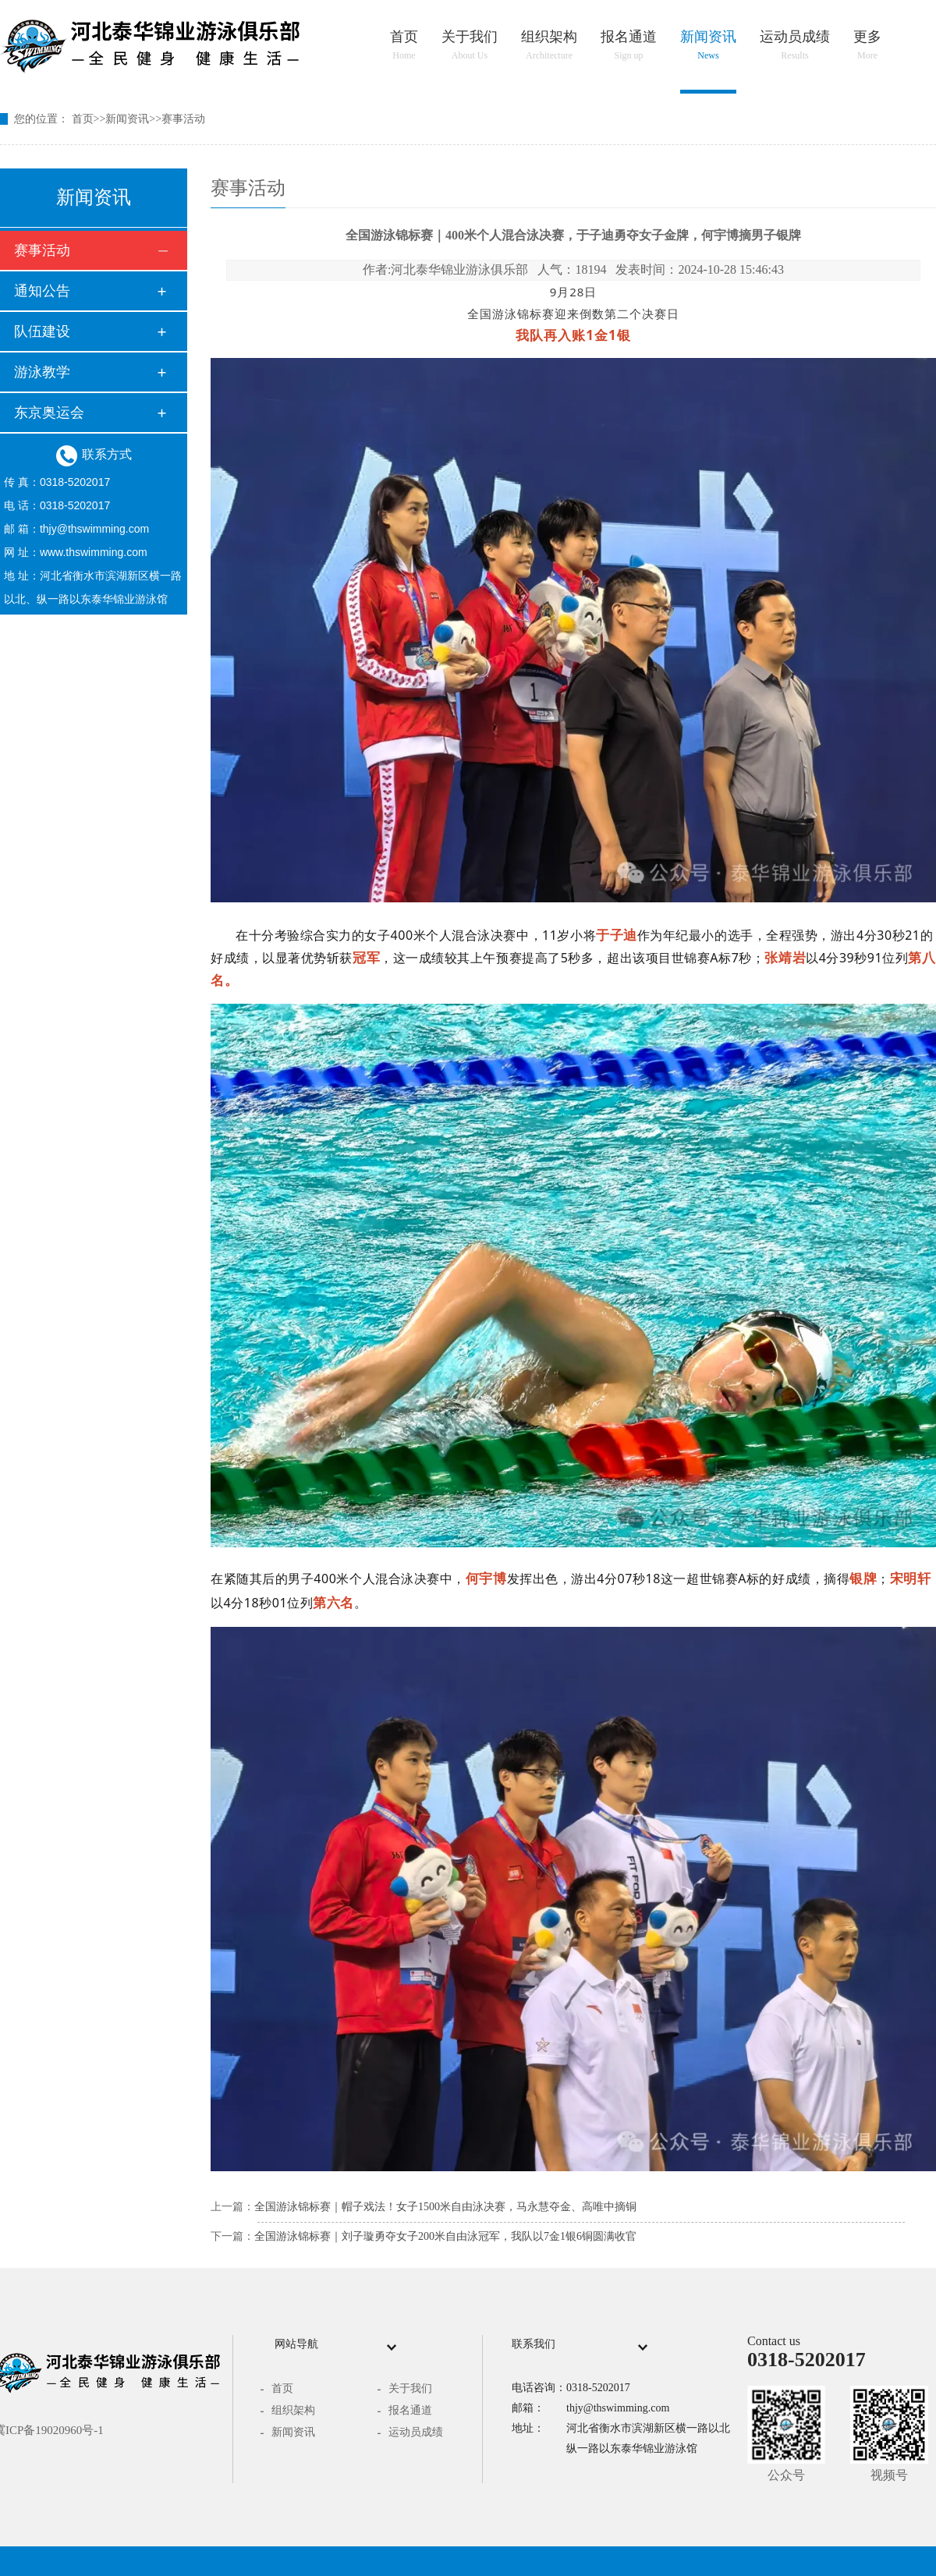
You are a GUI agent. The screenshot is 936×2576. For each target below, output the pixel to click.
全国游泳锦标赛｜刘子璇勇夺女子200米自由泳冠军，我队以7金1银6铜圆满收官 (445, 2236)
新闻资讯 (708, 45)
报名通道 (629, 45)
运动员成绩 (795, 45)
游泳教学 (42, 372)
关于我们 (469, 45)
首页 (404, 45)
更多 (867, 45)
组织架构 (549, 45)
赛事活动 (183, 119)
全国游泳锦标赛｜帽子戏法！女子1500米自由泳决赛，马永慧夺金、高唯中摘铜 (445, 2207)
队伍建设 (42, 331)
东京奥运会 (49, 412)
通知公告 (42, 291)
